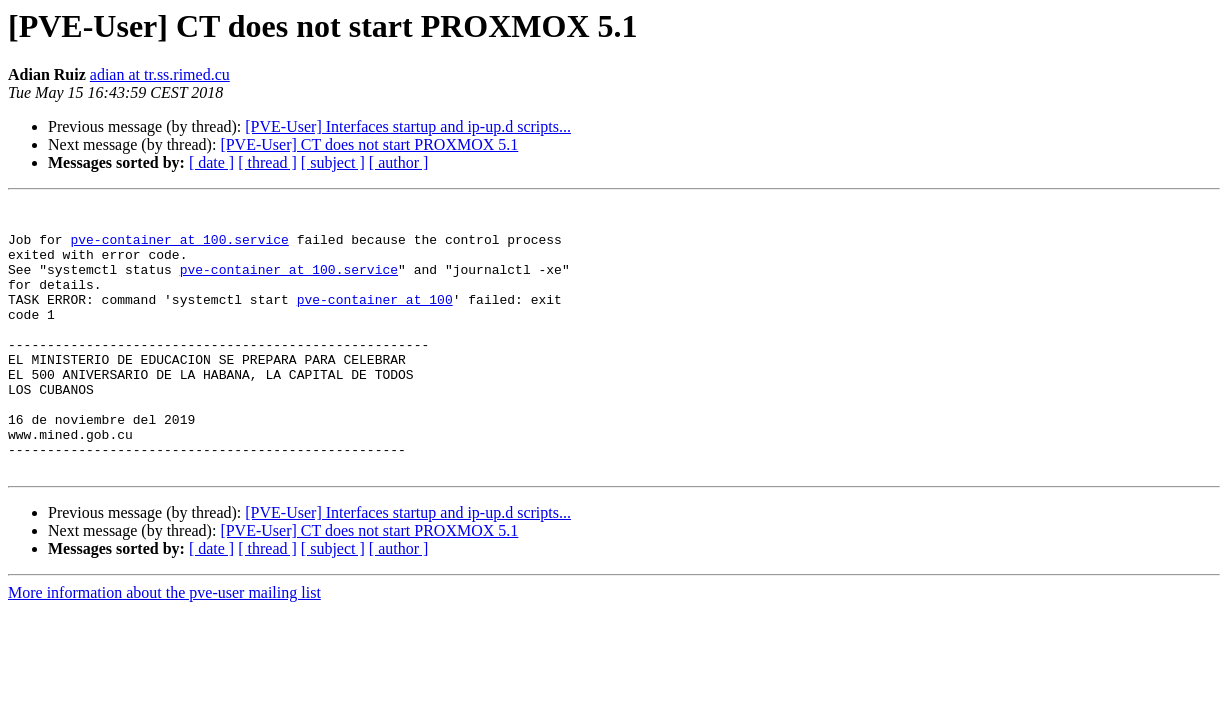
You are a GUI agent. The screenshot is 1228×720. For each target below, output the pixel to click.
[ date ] (211, 162)
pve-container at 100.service (179, 248)
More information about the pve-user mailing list (164, 646)
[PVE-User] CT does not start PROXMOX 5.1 (369, 144)
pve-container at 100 (375, 320)
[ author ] (399, 162)
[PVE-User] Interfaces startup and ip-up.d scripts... (408, 126)
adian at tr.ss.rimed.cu (160, 74)
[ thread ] (267, 162)
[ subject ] (333, 162)
